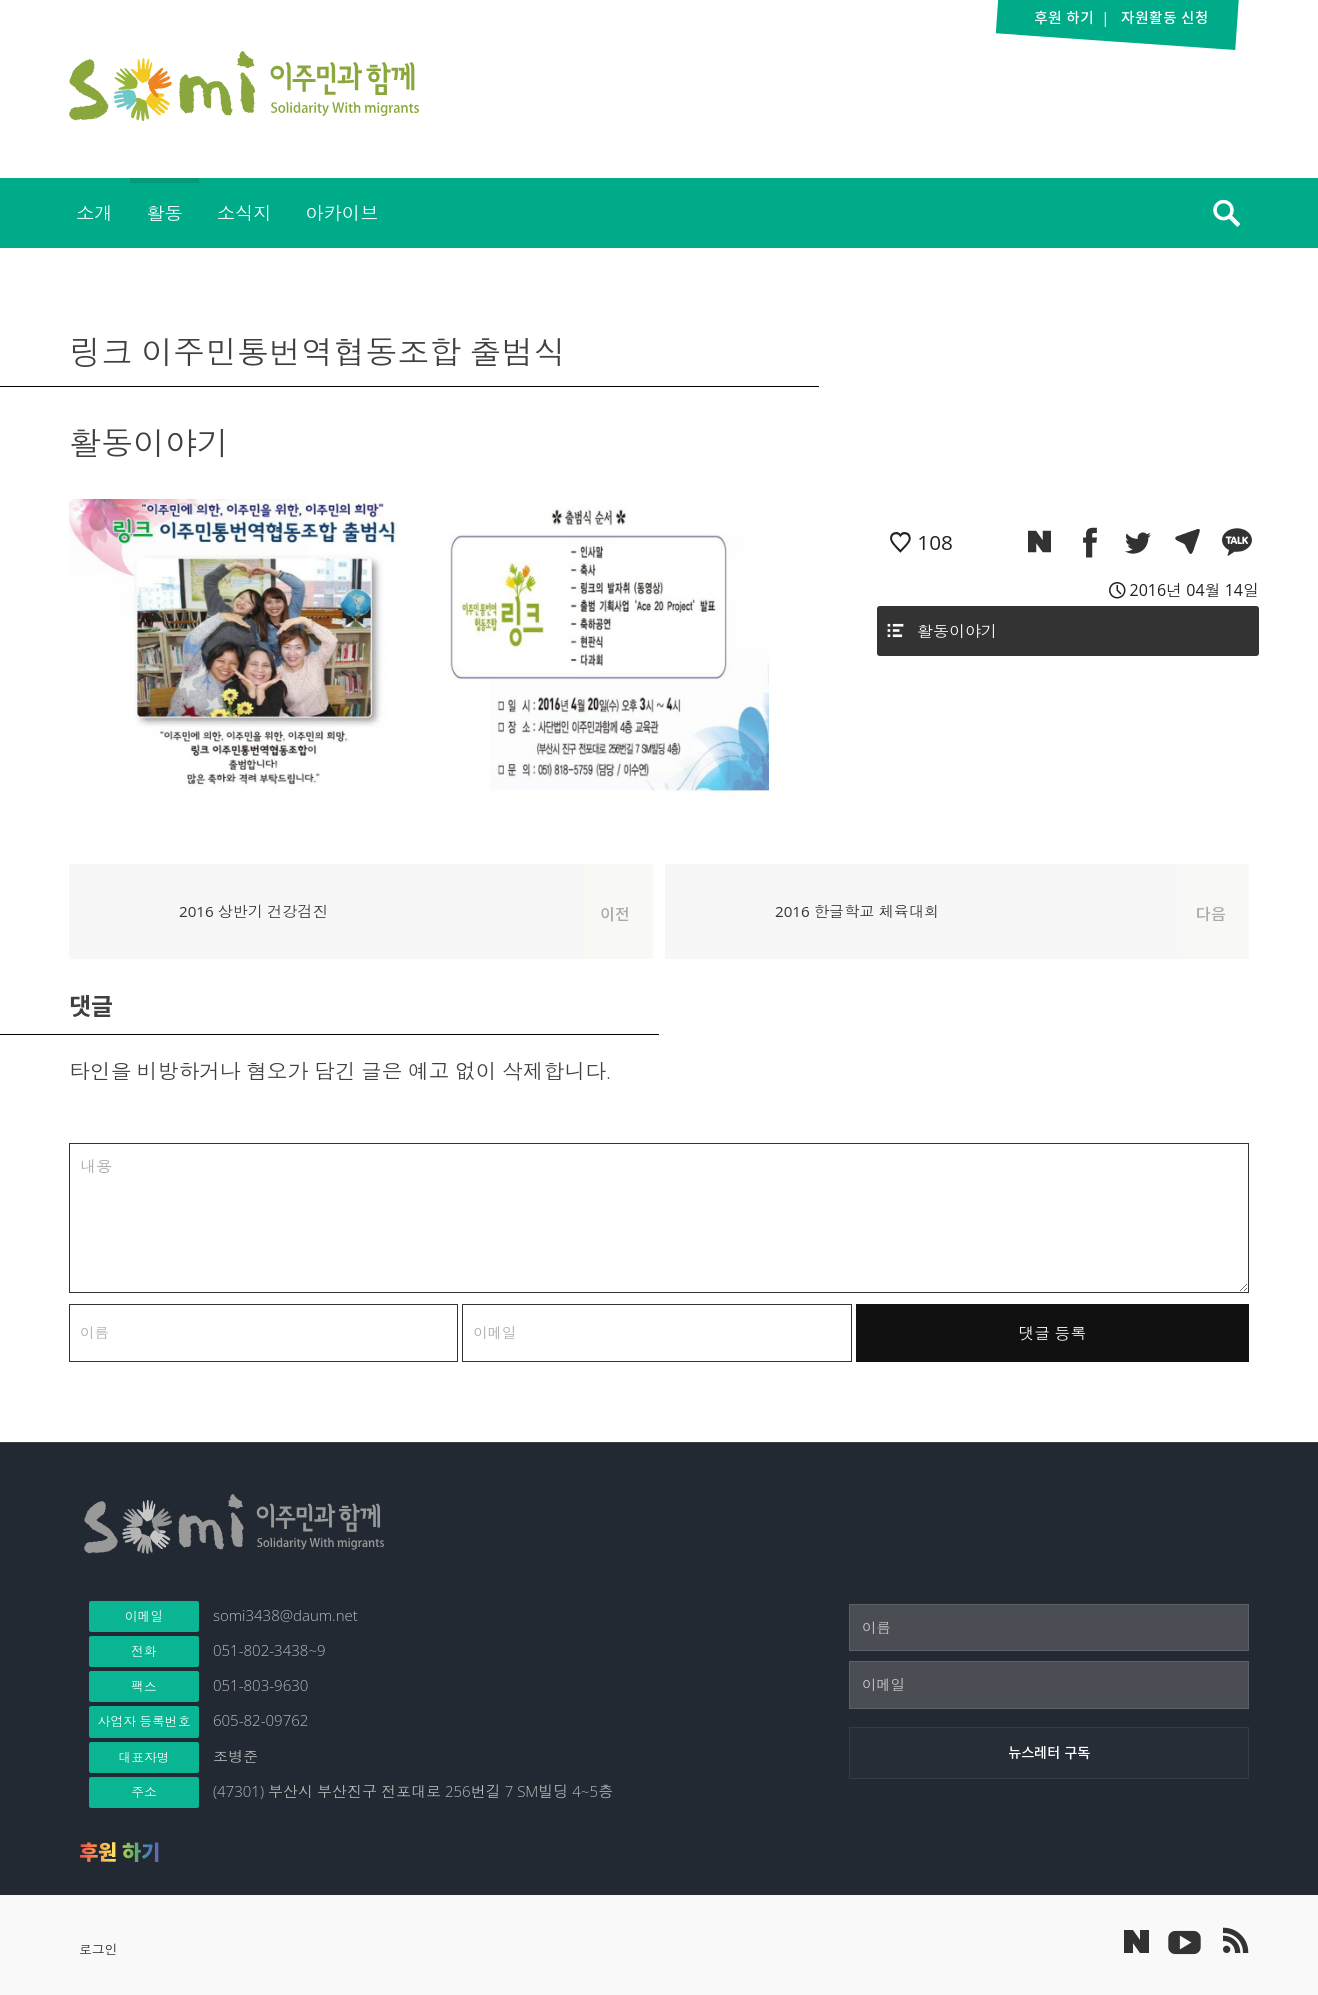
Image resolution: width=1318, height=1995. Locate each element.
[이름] (1049, 1628)
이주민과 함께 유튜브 (1184, 1941)
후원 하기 (119, 1852)
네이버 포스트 (1136, 1941)
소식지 (244, 212)
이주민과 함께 (244, 86)
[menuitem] (94, 213)
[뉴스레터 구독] (1049, 1753)
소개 (94, 212)
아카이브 (341, 212)
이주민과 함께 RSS (1234, 1941)
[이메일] (1049, 1685)
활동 (164, 212)
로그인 (98, 1949)
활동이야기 (957, 631)
